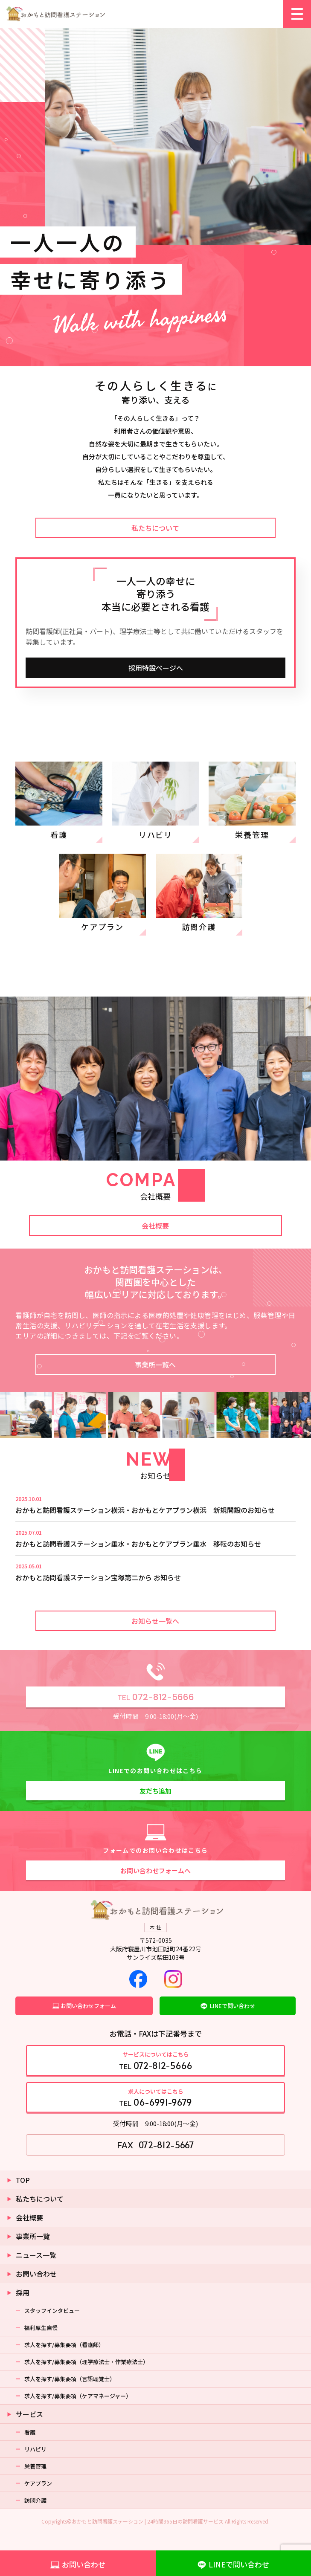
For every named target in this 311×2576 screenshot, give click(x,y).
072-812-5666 (155, 1697)
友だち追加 (155, 1790)
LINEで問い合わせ (232, 2006)
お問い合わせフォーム (88, 2006)
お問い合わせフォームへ (155, 1870)
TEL (155, 2061)
